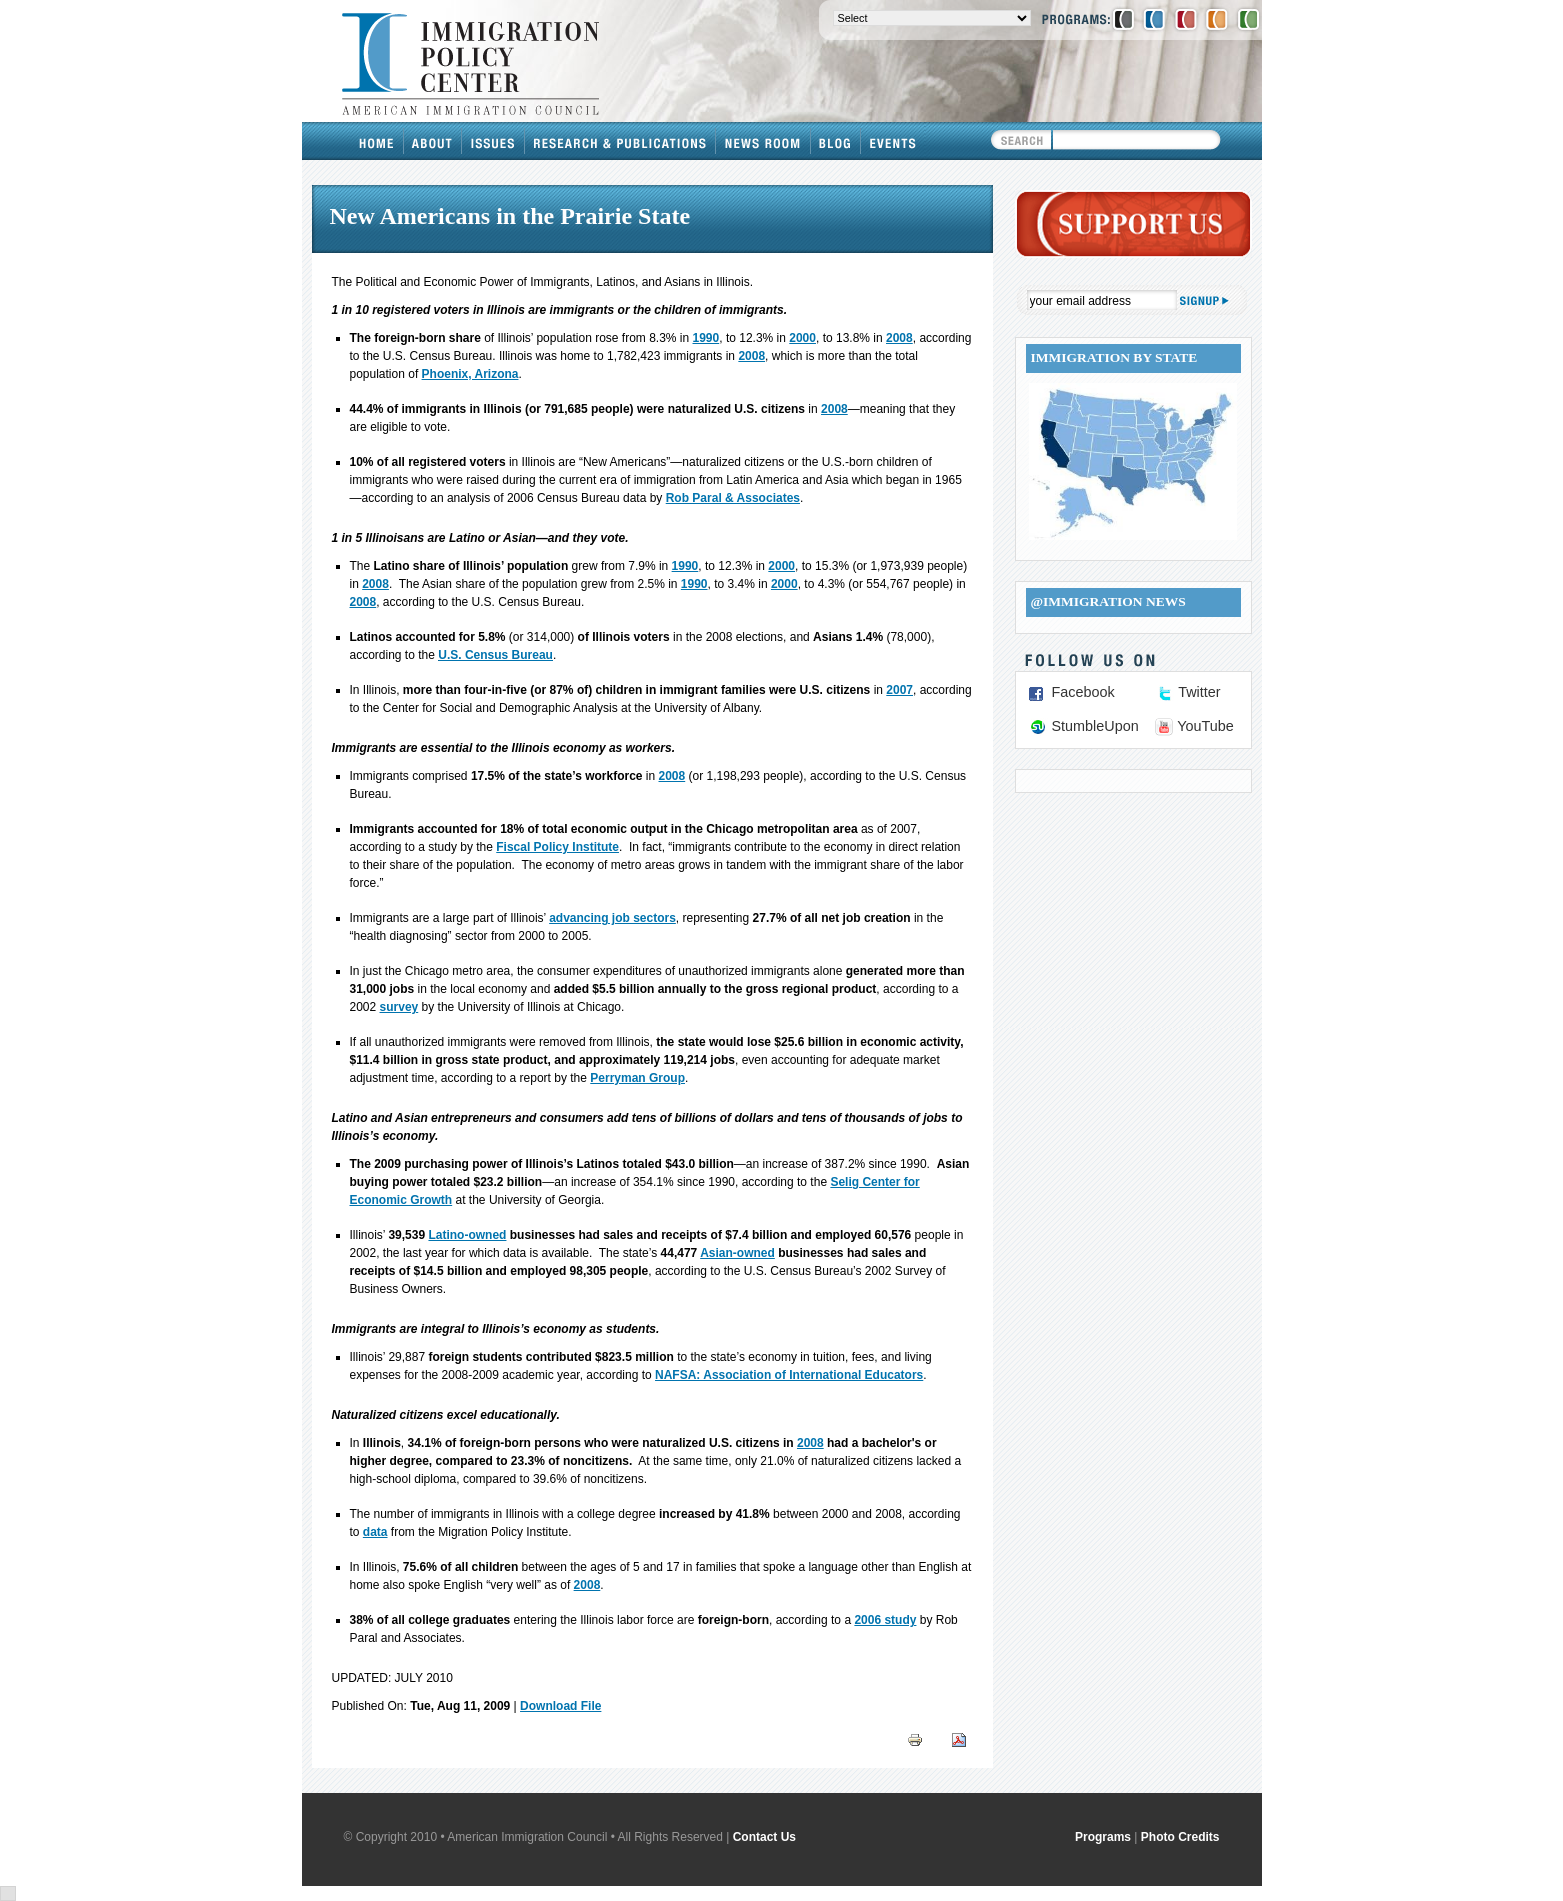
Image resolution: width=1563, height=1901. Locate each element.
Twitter (1199, 692)
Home (377, 141)
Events (893, 141)
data (375, 1532)
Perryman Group (637, 1078)
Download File (560, 1706)
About (433, 141)
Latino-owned (467, 1235)
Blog (836, 141)
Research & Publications (620, 141)
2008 (899, 338)
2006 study (885, 1620)
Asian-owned (737, 1253)
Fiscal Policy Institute (557, 847)
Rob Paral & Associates (733, 498)
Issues (493, 141)
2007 (899, 690)
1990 (706, 338)
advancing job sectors (612, 918)
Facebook (1083, 692)
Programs (1103, 1837)
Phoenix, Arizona (470, 374)
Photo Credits (1180, 1837)
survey (399, 1007)
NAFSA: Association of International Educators (789, 1375)
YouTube (1205, 726)
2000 (802, 338)
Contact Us (764, 1837)
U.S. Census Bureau (495, 655)
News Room (763, 141)
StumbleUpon (1095, 726)
